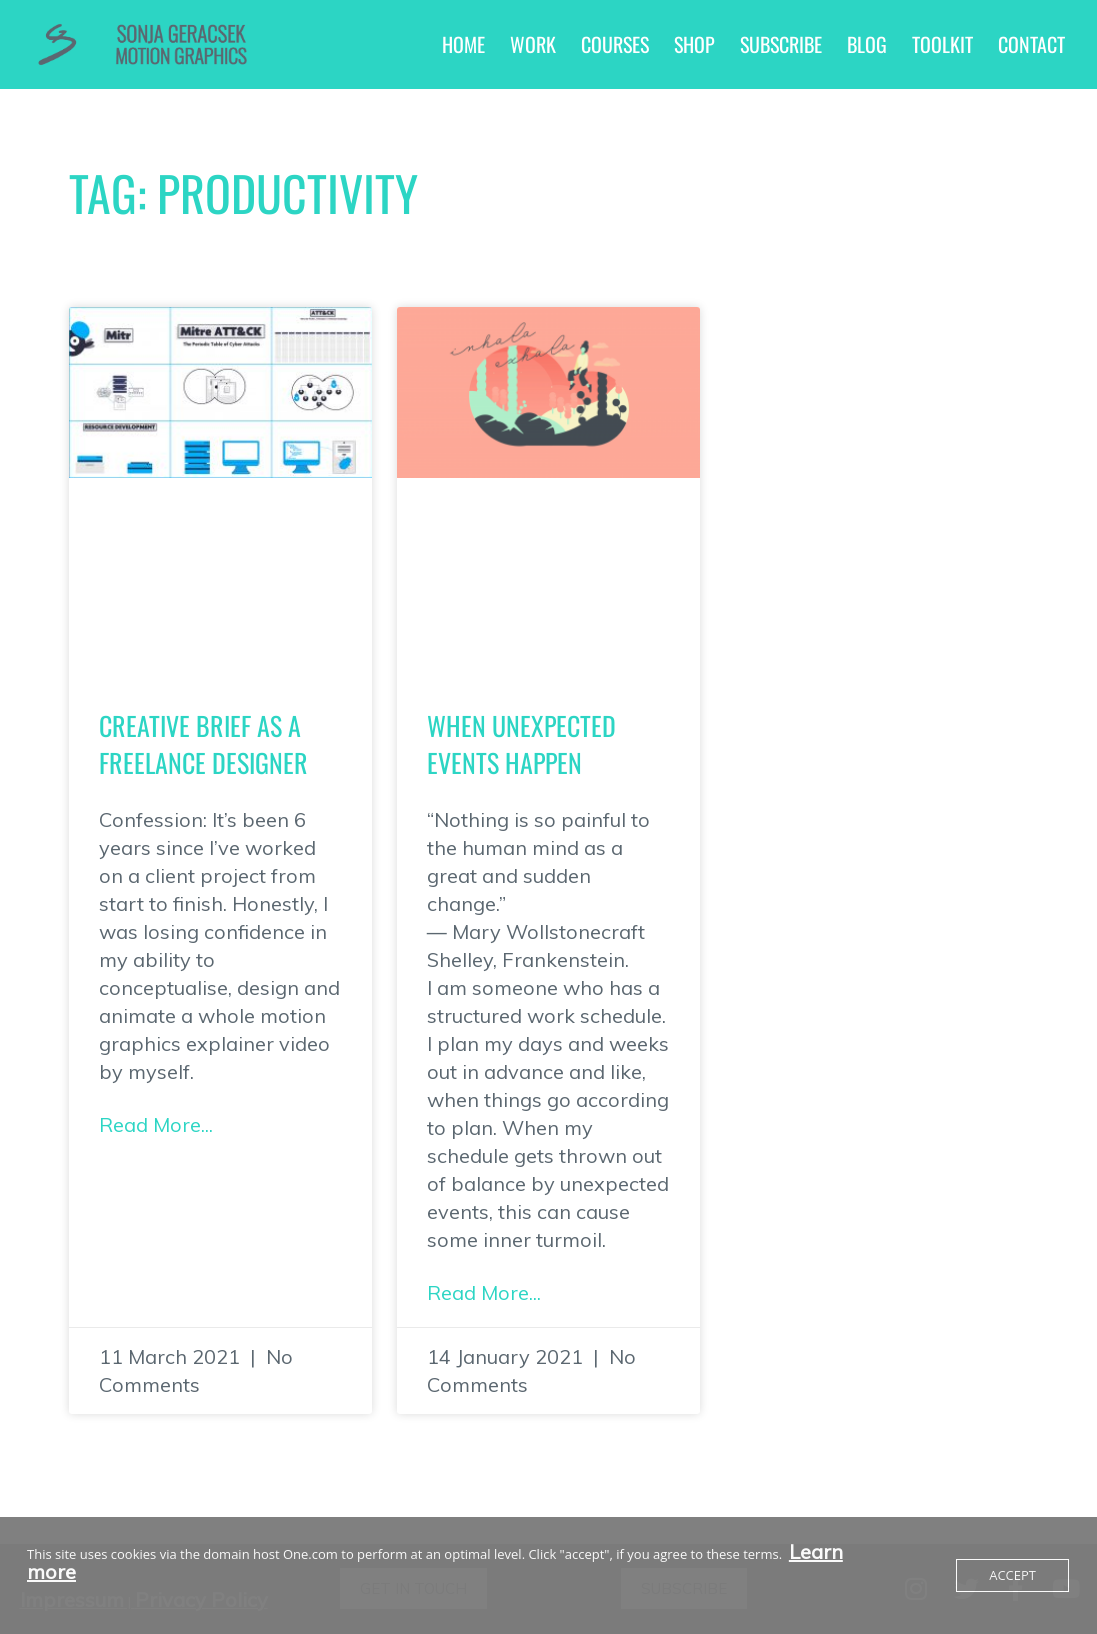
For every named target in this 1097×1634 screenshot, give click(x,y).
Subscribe (781, 44)
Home (463, 44)
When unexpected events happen (521, 743)
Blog (867, 44)
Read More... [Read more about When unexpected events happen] (484, 1292)
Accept (1012, 1575)
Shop (694, 44)
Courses (615, 44)
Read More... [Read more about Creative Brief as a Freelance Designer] (156, 1124)
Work (533, 44)
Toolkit (942, 44)
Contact (1031, 44)
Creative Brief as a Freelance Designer (203, 743)
